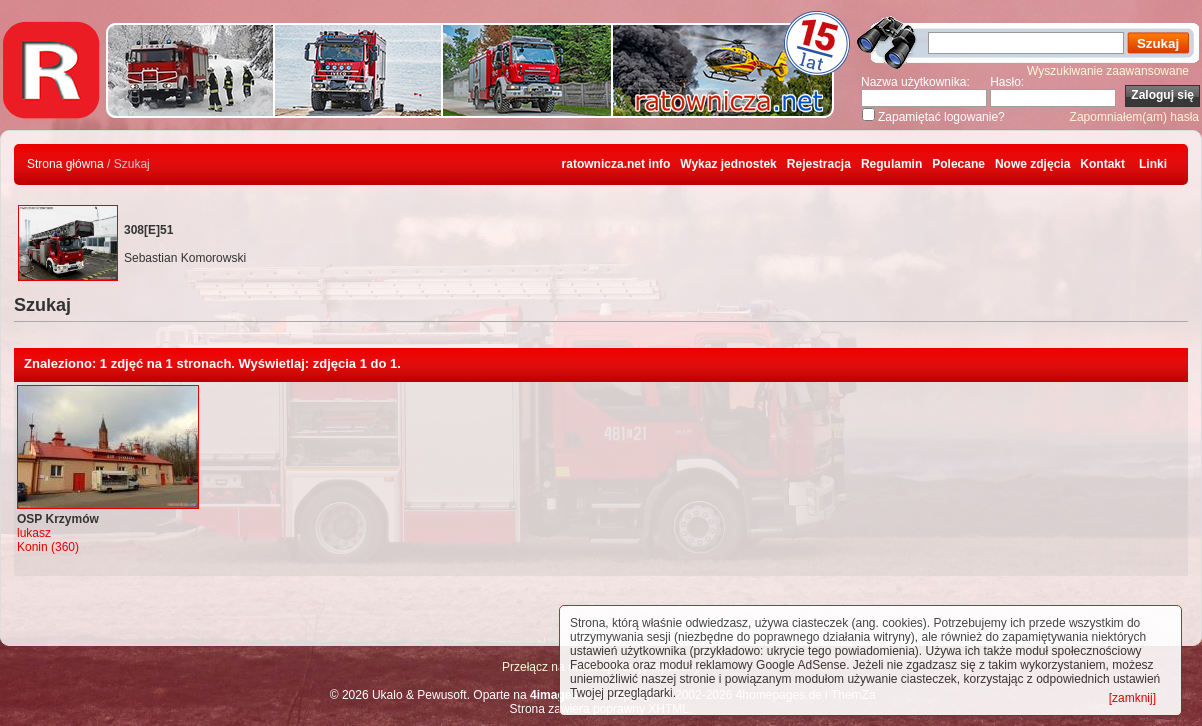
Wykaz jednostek (728, 164)
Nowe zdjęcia (1032, 164)
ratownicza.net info (616, 164)
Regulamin (891, 164)
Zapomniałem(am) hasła (1134, 117)
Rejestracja (819, 164)
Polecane (958, 164)
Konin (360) (48, 547)
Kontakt (1102, 164)
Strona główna (65, 164)
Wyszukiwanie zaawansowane (1108, 71)
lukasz (34, 533)
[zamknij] (1132, 698)
